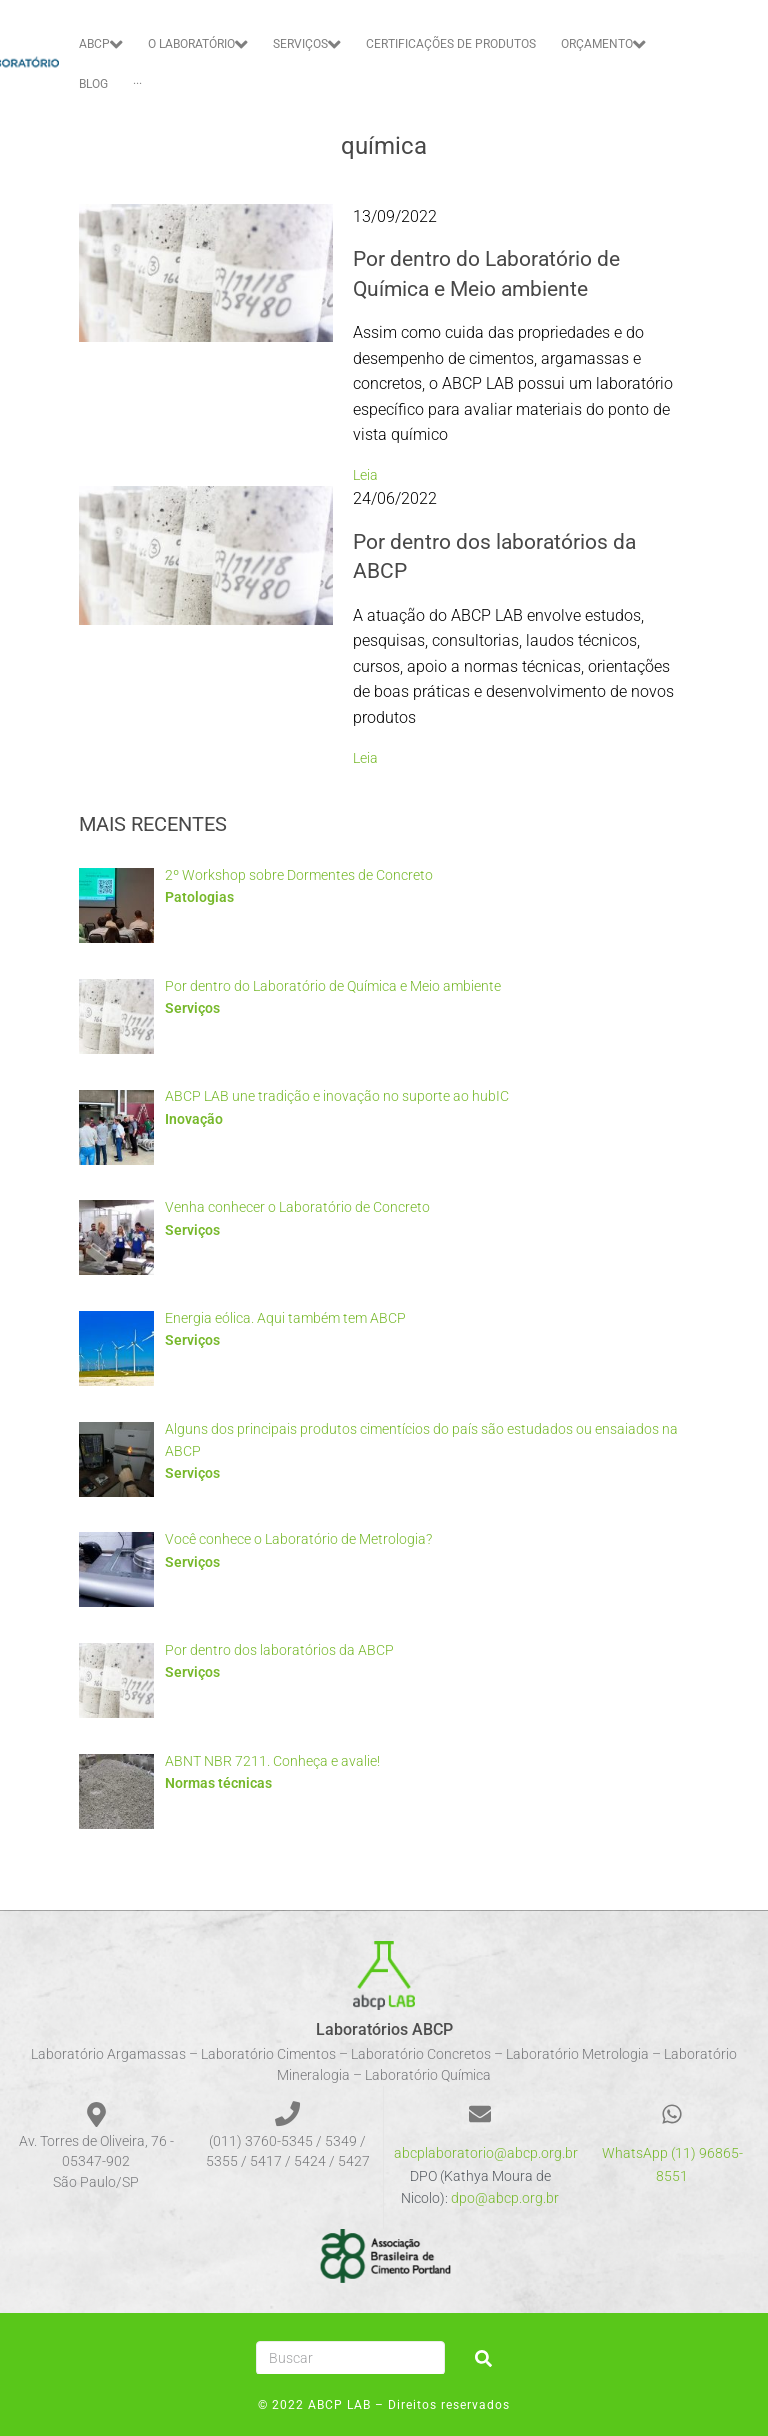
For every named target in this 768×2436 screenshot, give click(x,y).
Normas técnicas (218, 1783)
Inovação (194, 1119)
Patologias (199, 897)
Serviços (192, 1008)
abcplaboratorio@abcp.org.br (486, 2153)
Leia (365, 475)
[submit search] (483, 2358)
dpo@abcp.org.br (505, 2198)
